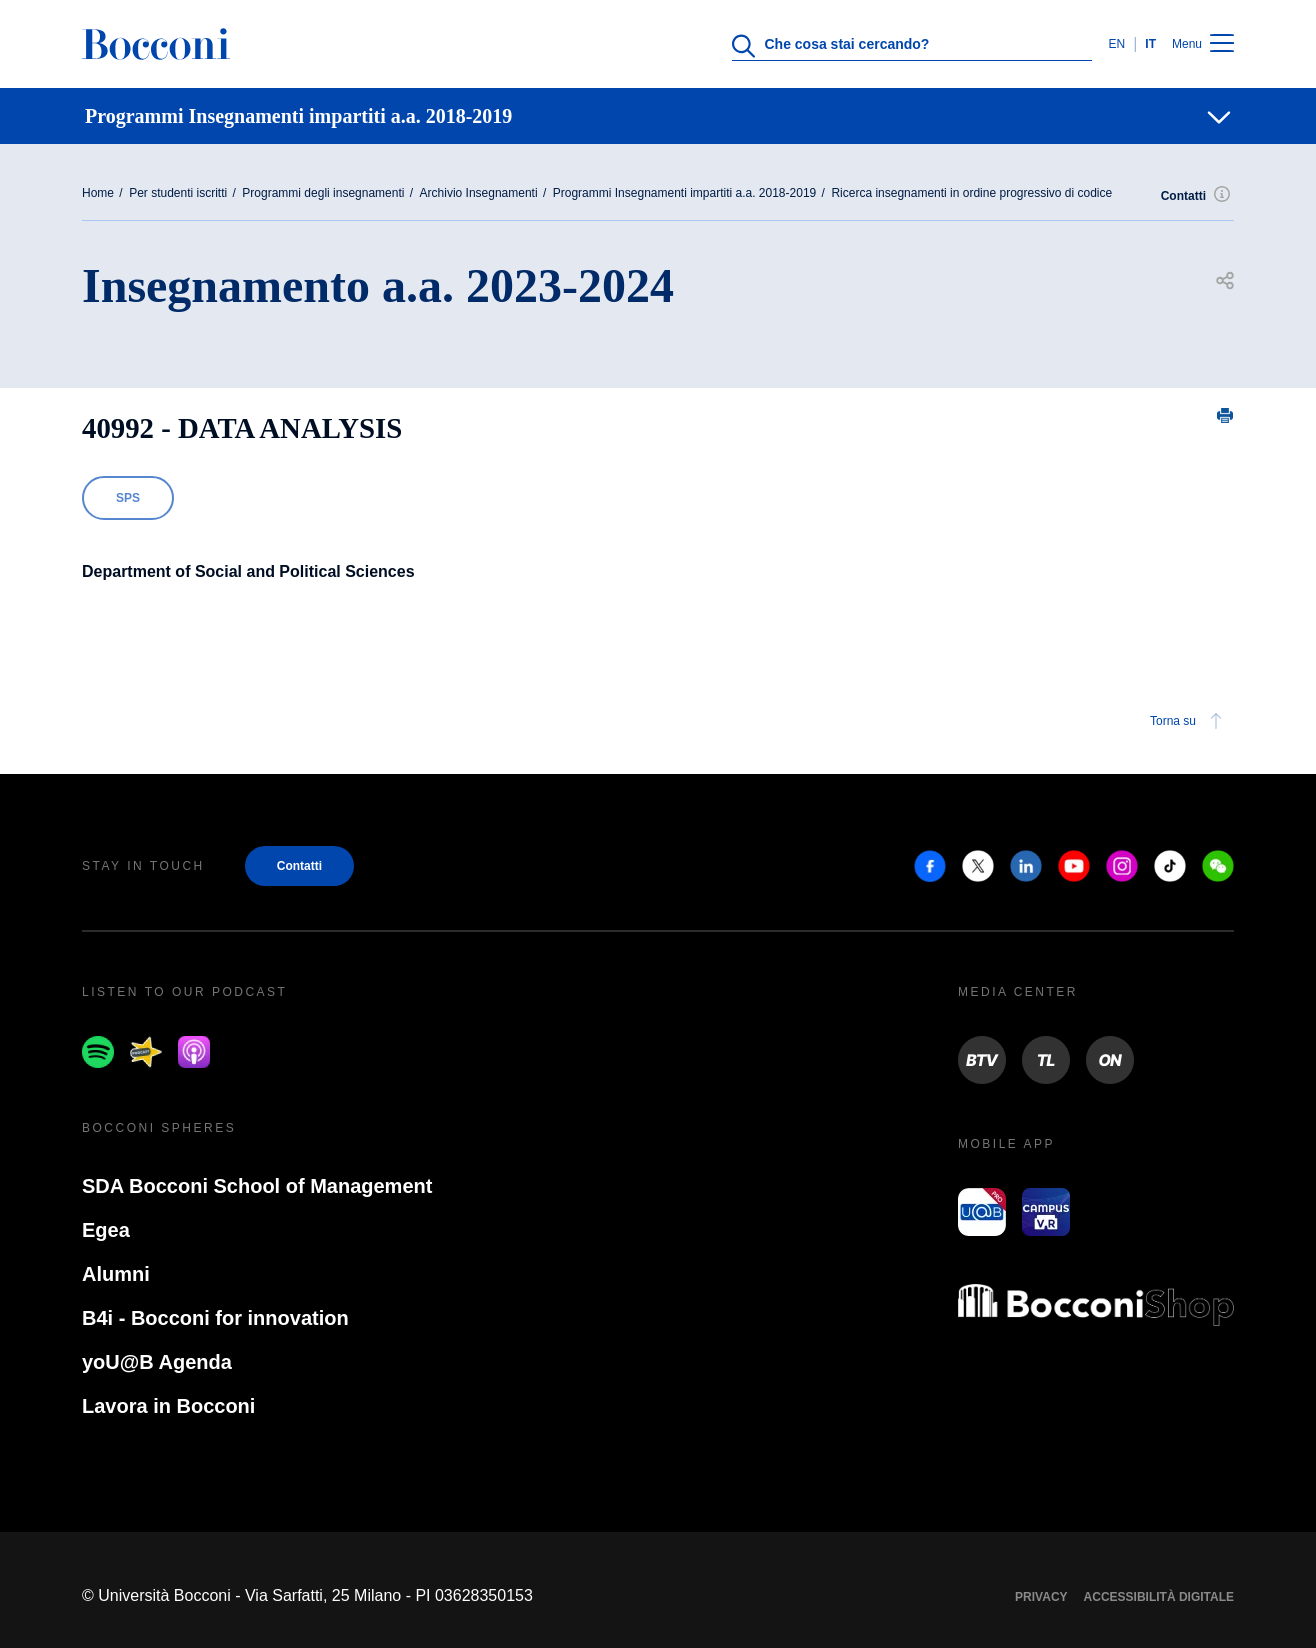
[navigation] (658, 116)
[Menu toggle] (1222, 44)
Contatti (1197, 196)
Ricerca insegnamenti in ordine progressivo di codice (971, 193)
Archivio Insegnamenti (479, 193)
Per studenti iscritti (178, 193)
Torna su (1189, 721)
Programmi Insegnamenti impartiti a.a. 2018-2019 (684, 193)
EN (1116, 44)
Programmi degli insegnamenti (323, 193)
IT (1150, 44)
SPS (128, 498)
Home (98, 193)
